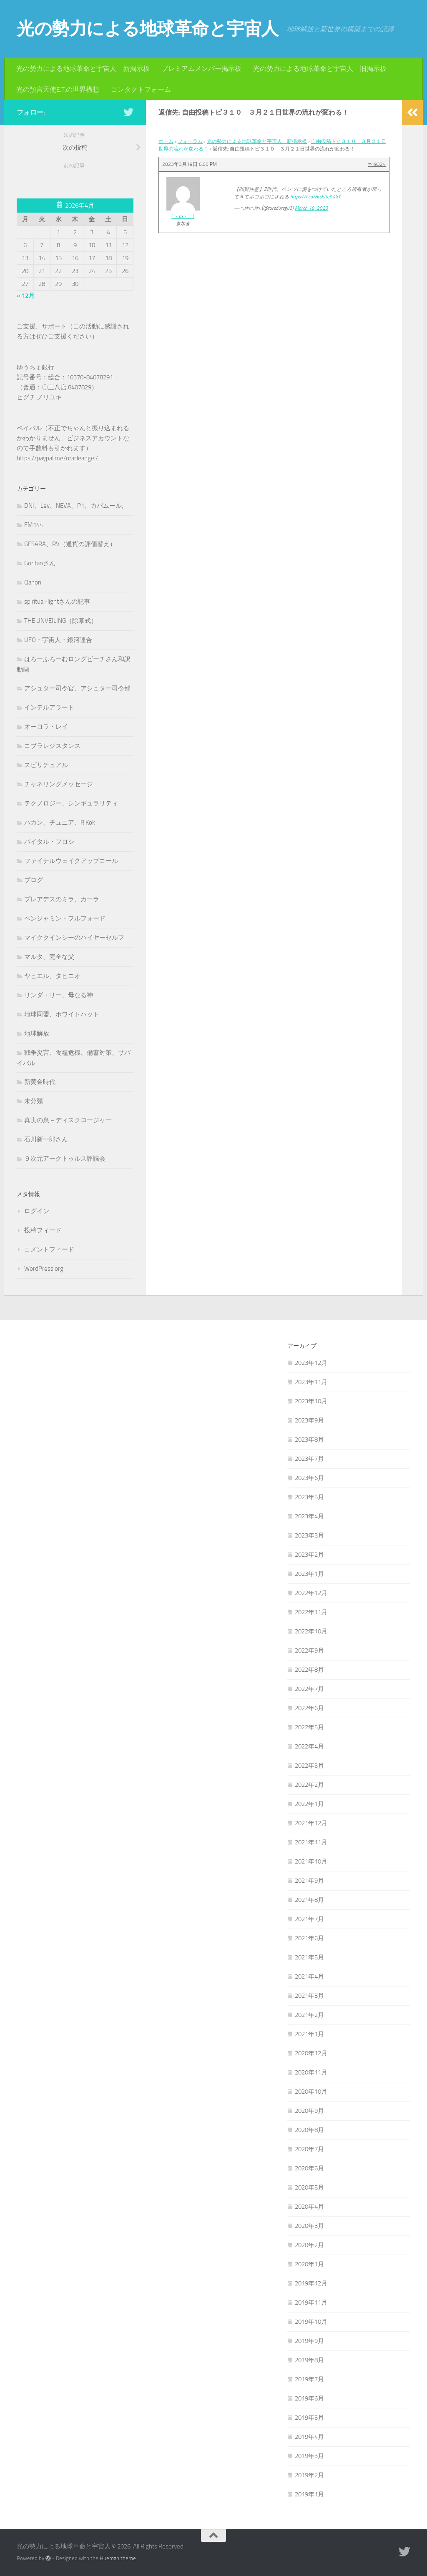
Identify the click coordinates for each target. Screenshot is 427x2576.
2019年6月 (309, 2398)
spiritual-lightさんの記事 (57, 601)
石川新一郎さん (46, 1139)
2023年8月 (309, 1439)
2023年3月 (309, 1535)
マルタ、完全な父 (49, 957)
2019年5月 (309, 2417)
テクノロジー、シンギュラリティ (71, 803)
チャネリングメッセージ (58, 784)
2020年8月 (309, 2130)
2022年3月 (309, 1765)
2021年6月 (309, 1938)
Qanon (32, 582)
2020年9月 (309, 2110)
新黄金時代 (39, 1082)
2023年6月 (309, 1478)
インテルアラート (49, 707)
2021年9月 (309, 1880)
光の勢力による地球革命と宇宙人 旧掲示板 (320, 69)
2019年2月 (309, 2475)
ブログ (33, 880)
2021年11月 (311, 1842)
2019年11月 (311, 2302)
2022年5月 (309, 1727)
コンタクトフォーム (141, 89)
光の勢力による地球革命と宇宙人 (148, 28)
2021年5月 (309, 1957)
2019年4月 (309, 2437)
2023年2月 (309, 1554)
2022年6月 (309, 1708)
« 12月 (26, 295)
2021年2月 (309, 2015)
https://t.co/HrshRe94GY (315, 197)
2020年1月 (309, 2264)
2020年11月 (311, 2072)
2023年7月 (309, 1458)
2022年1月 (309, 1804)
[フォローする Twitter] (128, 112)
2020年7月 (309, 2149)
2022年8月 (309, 1669)
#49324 (377, 164)
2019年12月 (311, 2283)
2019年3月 (309, 2456)
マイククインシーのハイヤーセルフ (74, 937)
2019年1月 (309, 2494)
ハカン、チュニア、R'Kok (59, 822)
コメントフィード (49, 1249)
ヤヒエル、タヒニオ (52, 976)
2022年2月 (309, 1784)
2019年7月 (309, 2379)
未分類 (33, 1101)
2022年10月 (311, 1631)
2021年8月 (309, 1900)
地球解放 (36, 1033)
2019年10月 (311, 2321)
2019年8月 (309, 2360)
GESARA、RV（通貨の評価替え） (70, 544)
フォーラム (190, 141)
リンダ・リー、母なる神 (58, 995)
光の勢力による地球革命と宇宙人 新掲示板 (83, 69)
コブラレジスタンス (52, 746)
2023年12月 (311, 1363)
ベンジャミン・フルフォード (64, 918)
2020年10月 (311, 2091)
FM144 (33, 525)
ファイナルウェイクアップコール (71, 861)
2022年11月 (311, 1612)
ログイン (36, 1211)
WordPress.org (43, 1268)
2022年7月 (309, 1689)
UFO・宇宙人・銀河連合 (58, 640)
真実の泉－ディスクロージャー (68, 1120)
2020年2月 (309, 2245)
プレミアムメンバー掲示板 (201, 69)
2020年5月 (309, 2187)
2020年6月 (309, 2168)
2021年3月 (309, 1995)
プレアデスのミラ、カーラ (61, 899)
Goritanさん (39, 563)
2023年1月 (309, 1574)
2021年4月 (309, 1976)
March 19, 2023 (311, 208)
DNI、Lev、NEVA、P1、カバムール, (73, 505)
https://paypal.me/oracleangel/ (57, 458)
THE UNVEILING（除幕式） (60, 621)
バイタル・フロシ (49, 841)
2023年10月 (311, 1401)
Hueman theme (118, 2558)
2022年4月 (309, 1746)
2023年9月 (309, 1420)
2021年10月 (311, 1861)
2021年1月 (309, 2034)
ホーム (165, 141)
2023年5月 (309, 1497)
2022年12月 (311, 1593)
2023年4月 (309, 1516)
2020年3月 (309, 2226)
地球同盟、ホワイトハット (61, 1014)
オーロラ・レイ (46, 726)
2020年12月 (311, 2053)
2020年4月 (309, 2206)
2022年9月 (309, 1650)
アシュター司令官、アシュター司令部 (77, 688)
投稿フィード (43, 1230)
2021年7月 (309, 1919)
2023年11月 (311, 1382)
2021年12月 (311, 1823)
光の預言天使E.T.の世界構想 (57, 89)
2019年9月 (309, 2341)
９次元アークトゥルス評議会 (64, 1158)
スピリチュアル (46, 765)
